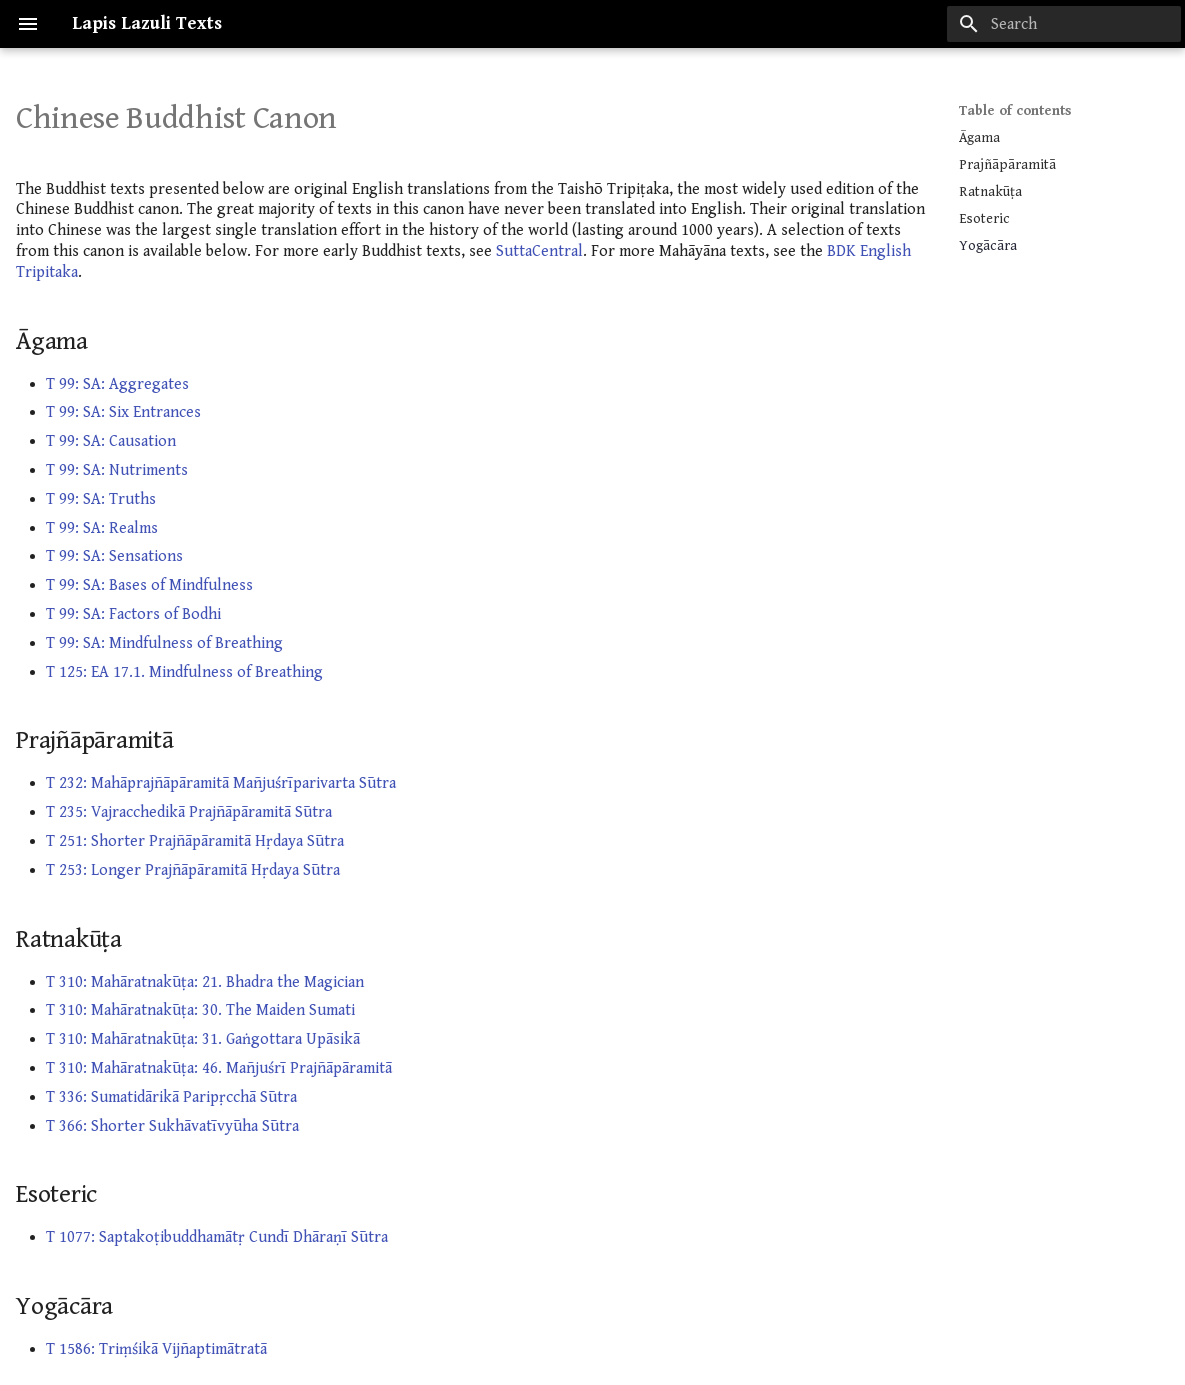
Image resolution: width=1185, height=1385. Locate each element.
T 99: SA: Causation (111, 441)
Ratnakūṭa (990, 192)
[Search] (1064, 24)
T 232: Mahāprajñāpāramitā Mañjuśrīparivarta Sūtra (221, 783)
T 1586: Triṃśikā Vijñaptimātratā (156, 1349)
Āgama (979, 138)
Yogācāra (988, 246)
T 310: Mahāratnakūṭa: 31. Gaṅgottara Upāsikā (203, 1039)
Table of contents (1015, 111)
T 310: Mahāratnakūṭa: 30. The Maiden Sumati (200, 1010)
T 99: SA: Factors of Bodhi (133, 614)
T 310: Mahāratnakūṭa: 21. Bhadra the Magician (205, 982)
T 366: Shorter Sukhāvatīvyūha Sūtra (172, 1126)
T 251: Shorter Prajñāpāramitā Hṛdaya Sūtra (195, 841)
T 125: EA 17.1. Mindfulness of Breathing (184, 672)
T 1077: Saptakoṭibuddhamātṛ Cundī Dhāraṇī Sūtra (217, 1237)
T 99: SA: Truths (101, 499)
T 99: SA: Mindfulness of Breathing (164, 643)
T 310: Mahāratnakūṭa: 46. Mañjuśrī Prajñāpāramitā (219, 1068)
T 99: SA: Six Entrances (123, 412)
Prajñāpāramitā (1007, 165)
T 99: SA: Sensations (114, 556)
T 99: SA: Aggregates (117, 384)
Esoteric (984, 219)
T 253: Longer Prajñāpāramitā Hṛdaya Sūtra (193, 870)
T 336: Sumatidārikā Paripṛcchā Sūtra (171, 1097)
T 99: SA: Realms (102, 528)
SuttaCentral (539, 251)
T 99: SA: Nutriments (117, 470)
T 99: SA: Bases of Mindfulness (149, 585)
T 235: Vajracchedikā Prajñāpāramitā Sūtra (189, 812)
